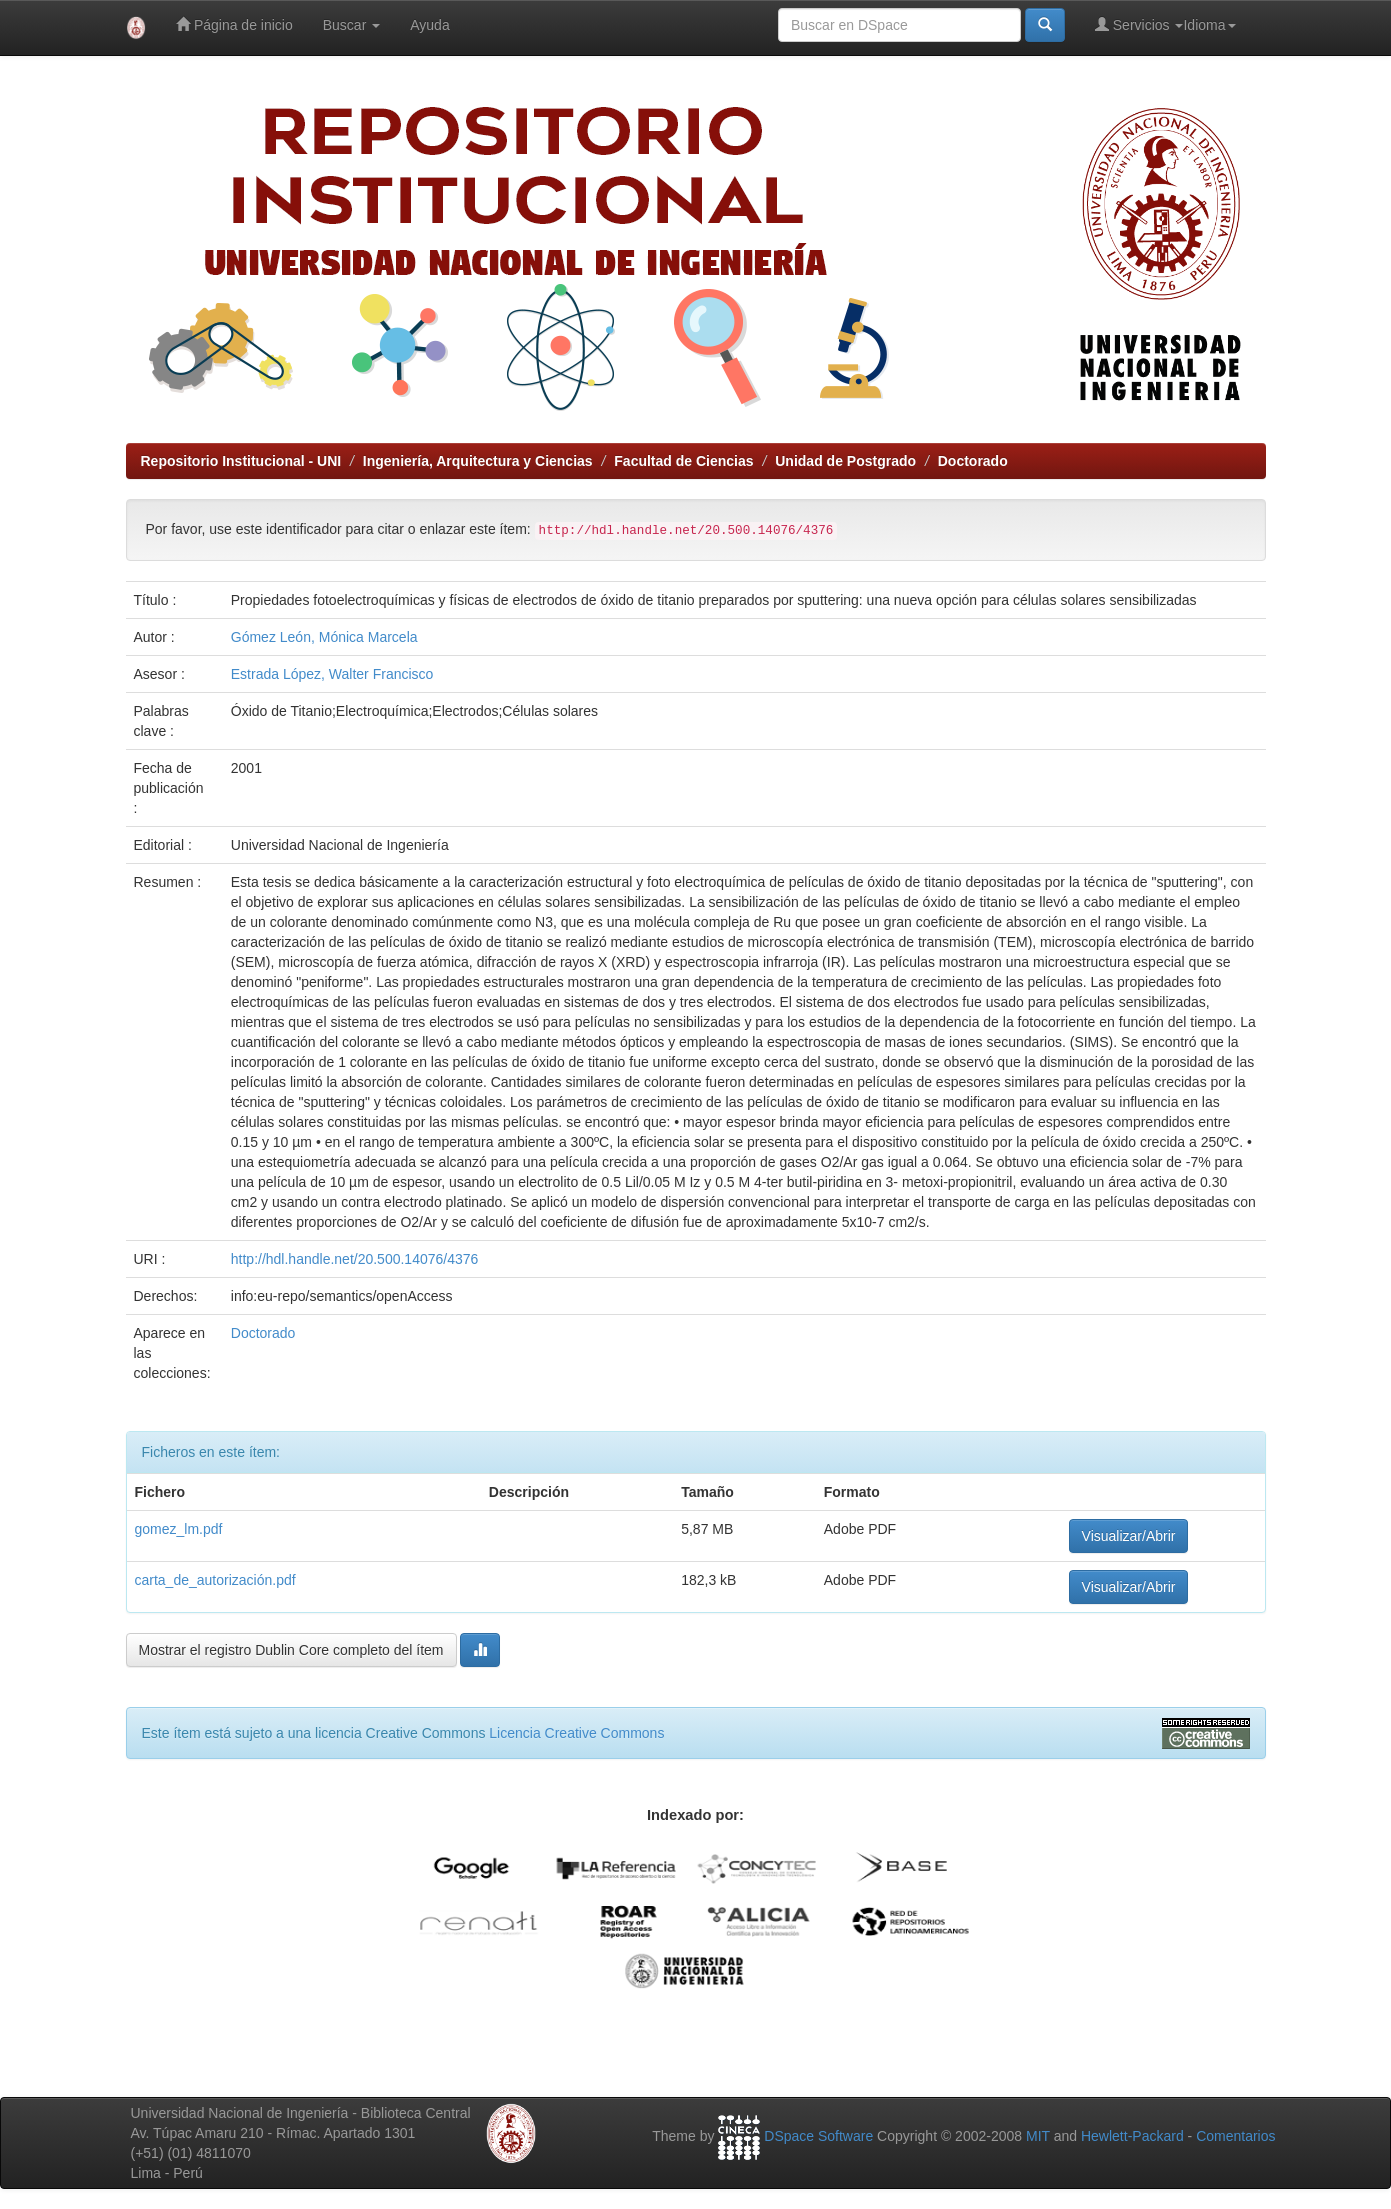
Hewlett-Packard (1132, 2136)
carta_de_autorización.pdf (215, 1580)
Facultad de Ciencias (683, 461)
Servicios (1139, 24)
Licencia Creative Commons (576, 1733)
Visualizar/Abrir (1129, 1536)
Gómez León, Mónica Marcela (324, 637)
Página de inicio (234, 24)
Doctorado (973, 461)
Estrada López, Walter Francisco (332, 674)
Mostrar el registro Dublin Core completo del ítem (291, 1650)
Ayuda (429, 25)
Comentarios (1235, 2136)
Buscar (351, 25)
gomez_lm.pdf (179, 1529)
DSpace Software (818, 2136)
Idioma (1209, 25)
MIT (1038, 2136)
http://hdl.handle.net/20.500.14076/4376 (355, 1259)
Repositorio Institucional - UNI (241, 461)
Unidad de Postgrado (845, 461)
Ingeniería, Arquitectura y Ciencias (478, 461)
